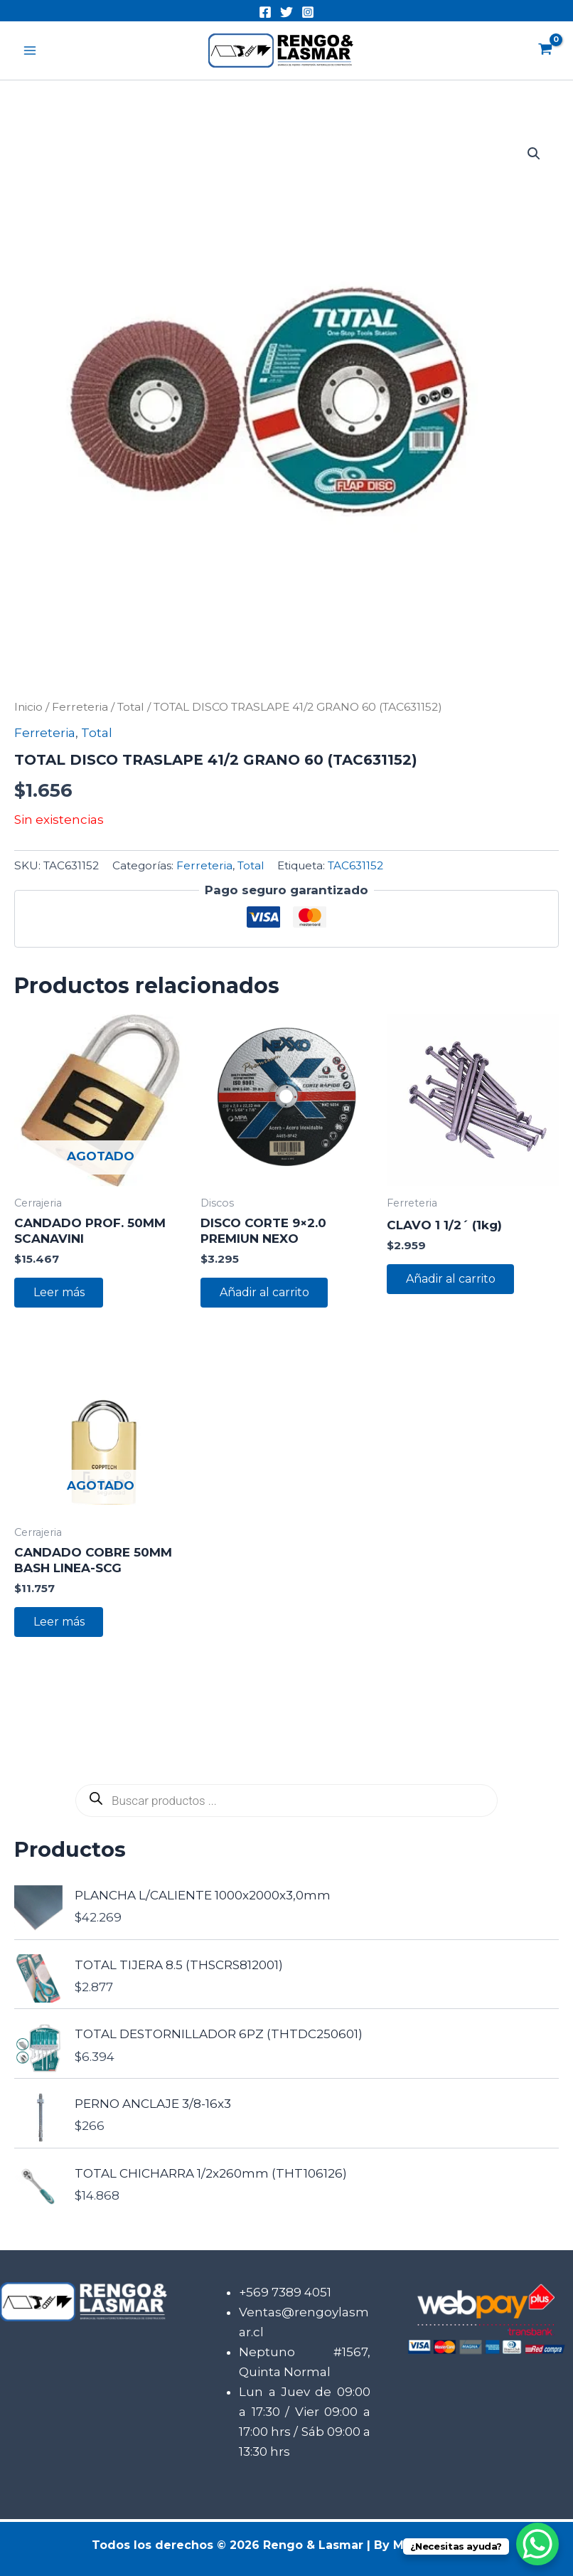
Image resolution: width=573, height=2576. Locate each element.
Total (130, 707)
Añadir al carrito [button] (265, 1293)
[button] (534, 153)
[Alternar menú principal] (29, 50)
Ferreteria (80, 707)
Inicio (28, 707)
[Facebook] (265, 12)
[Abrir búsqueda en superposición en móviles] (286, 1802)
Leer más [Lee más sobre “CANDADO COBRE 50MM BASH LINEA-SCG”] (59, 1623)
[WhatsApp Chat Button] (537, 2544)
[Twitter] (286, 12)
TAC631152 (355, 865)
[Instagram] (307, 12)
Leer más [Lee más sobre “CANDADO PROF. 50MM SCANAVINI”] (59, 1293)
